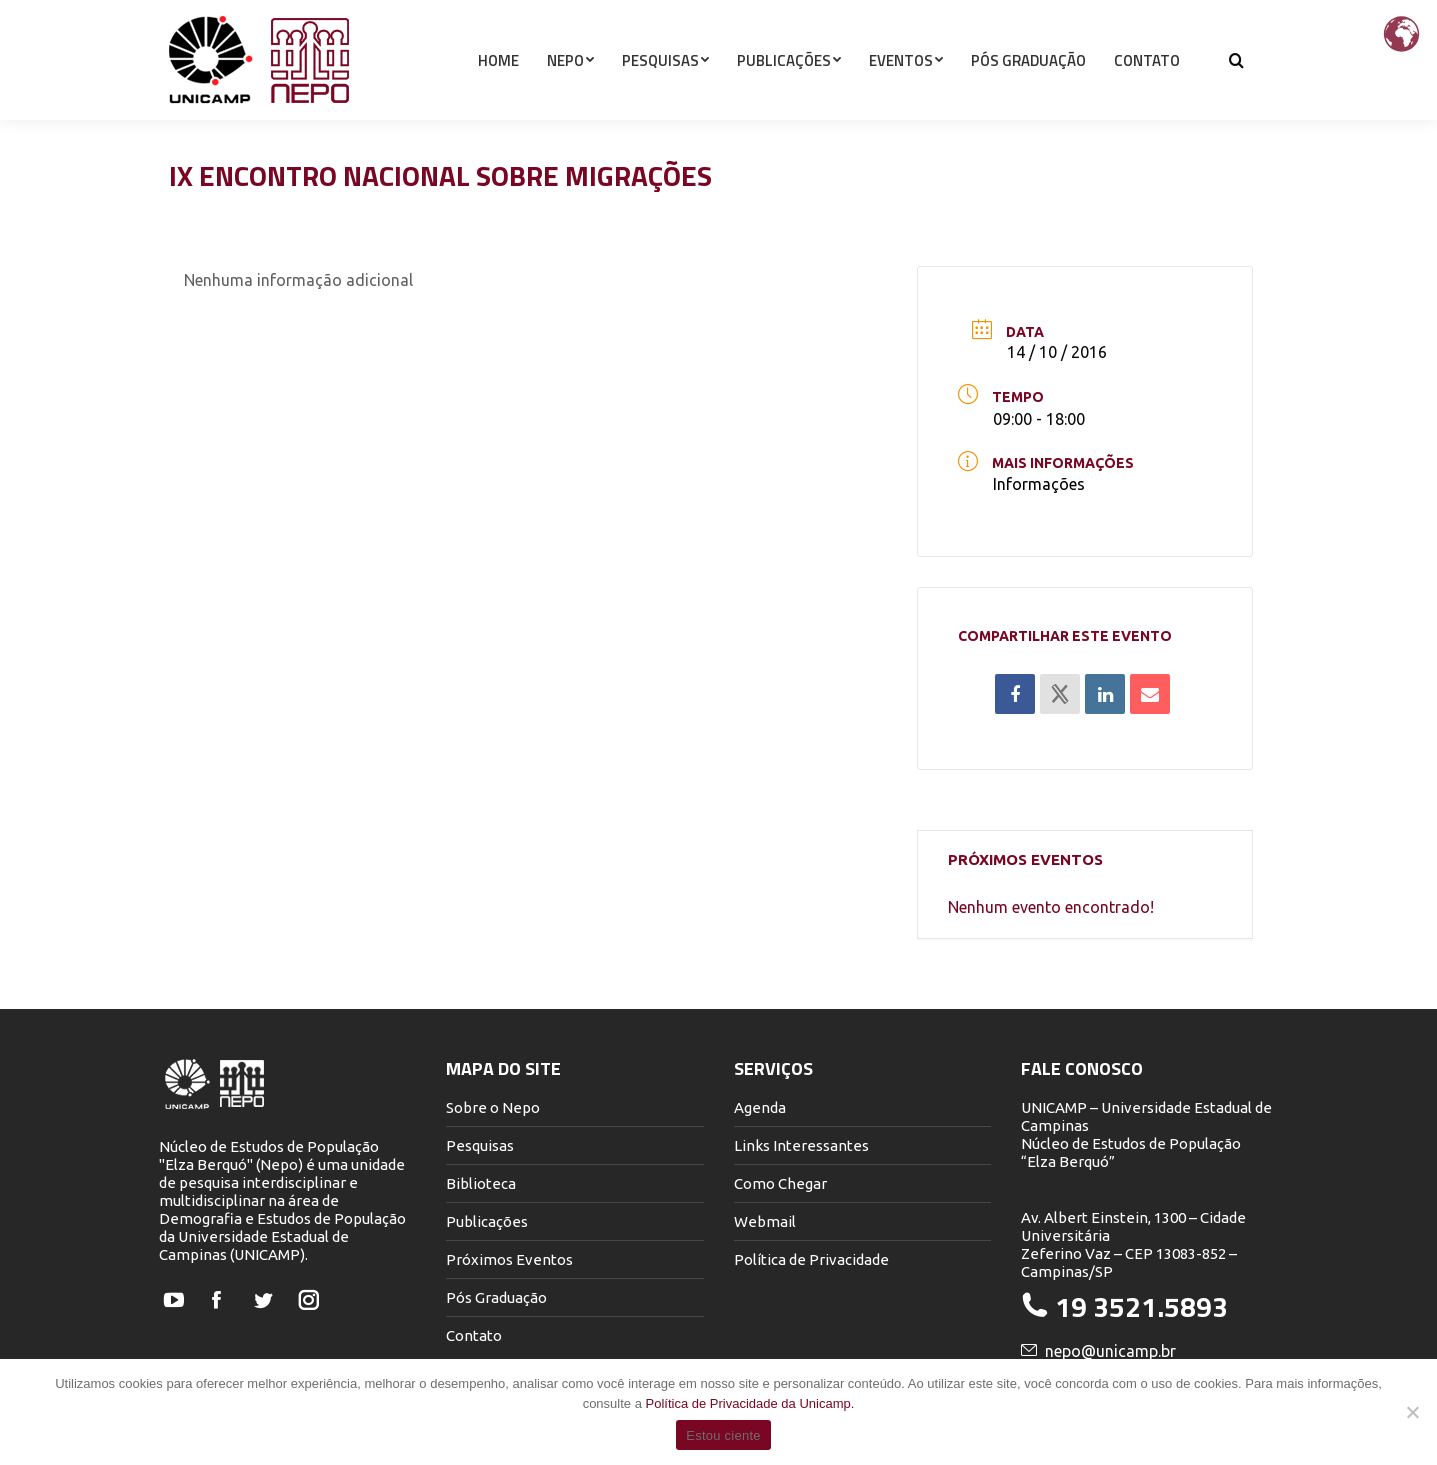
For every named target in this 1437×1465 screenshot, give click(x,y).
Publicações (487, 1221)
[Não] (1412, 1412)
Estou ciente (723, 1435)
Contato (474, 1335)
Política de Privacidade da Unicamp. (750, 1403)
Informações (1039, 484)
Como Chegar (780, 1183)
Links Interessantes (801, 1145)
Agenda (760, 1107)
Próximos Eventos (509, 1259)
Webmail (765, 1221)
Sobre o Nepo (493, 1107)
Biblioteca (481, 1183)
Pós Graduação (496, 1297)
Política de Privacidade (811, 1259)
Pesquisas (480, 1145)
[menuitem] (498, 96)
